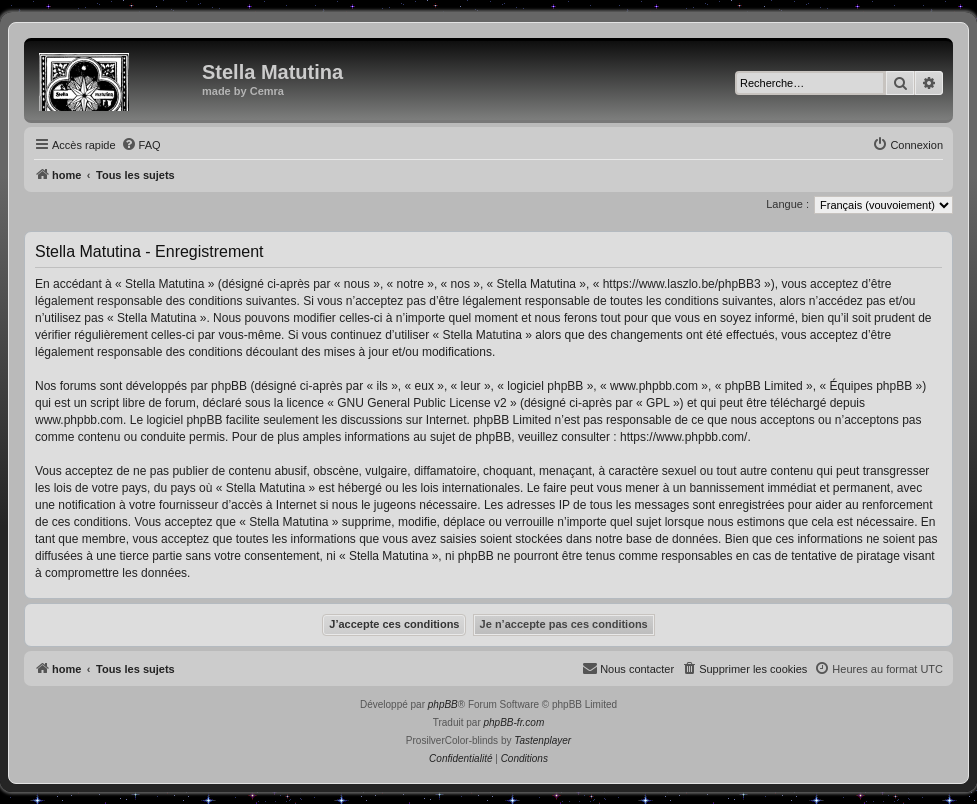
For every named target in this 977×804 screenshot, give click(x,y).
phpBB (443, 704)
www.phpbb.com (79, 420)
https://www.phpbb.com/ (683, 437)
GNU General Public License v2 (421, 403)
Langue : (787, 204)
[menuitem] (141, 145)
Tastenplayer (542, 740)
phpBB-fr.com (514, 722)
